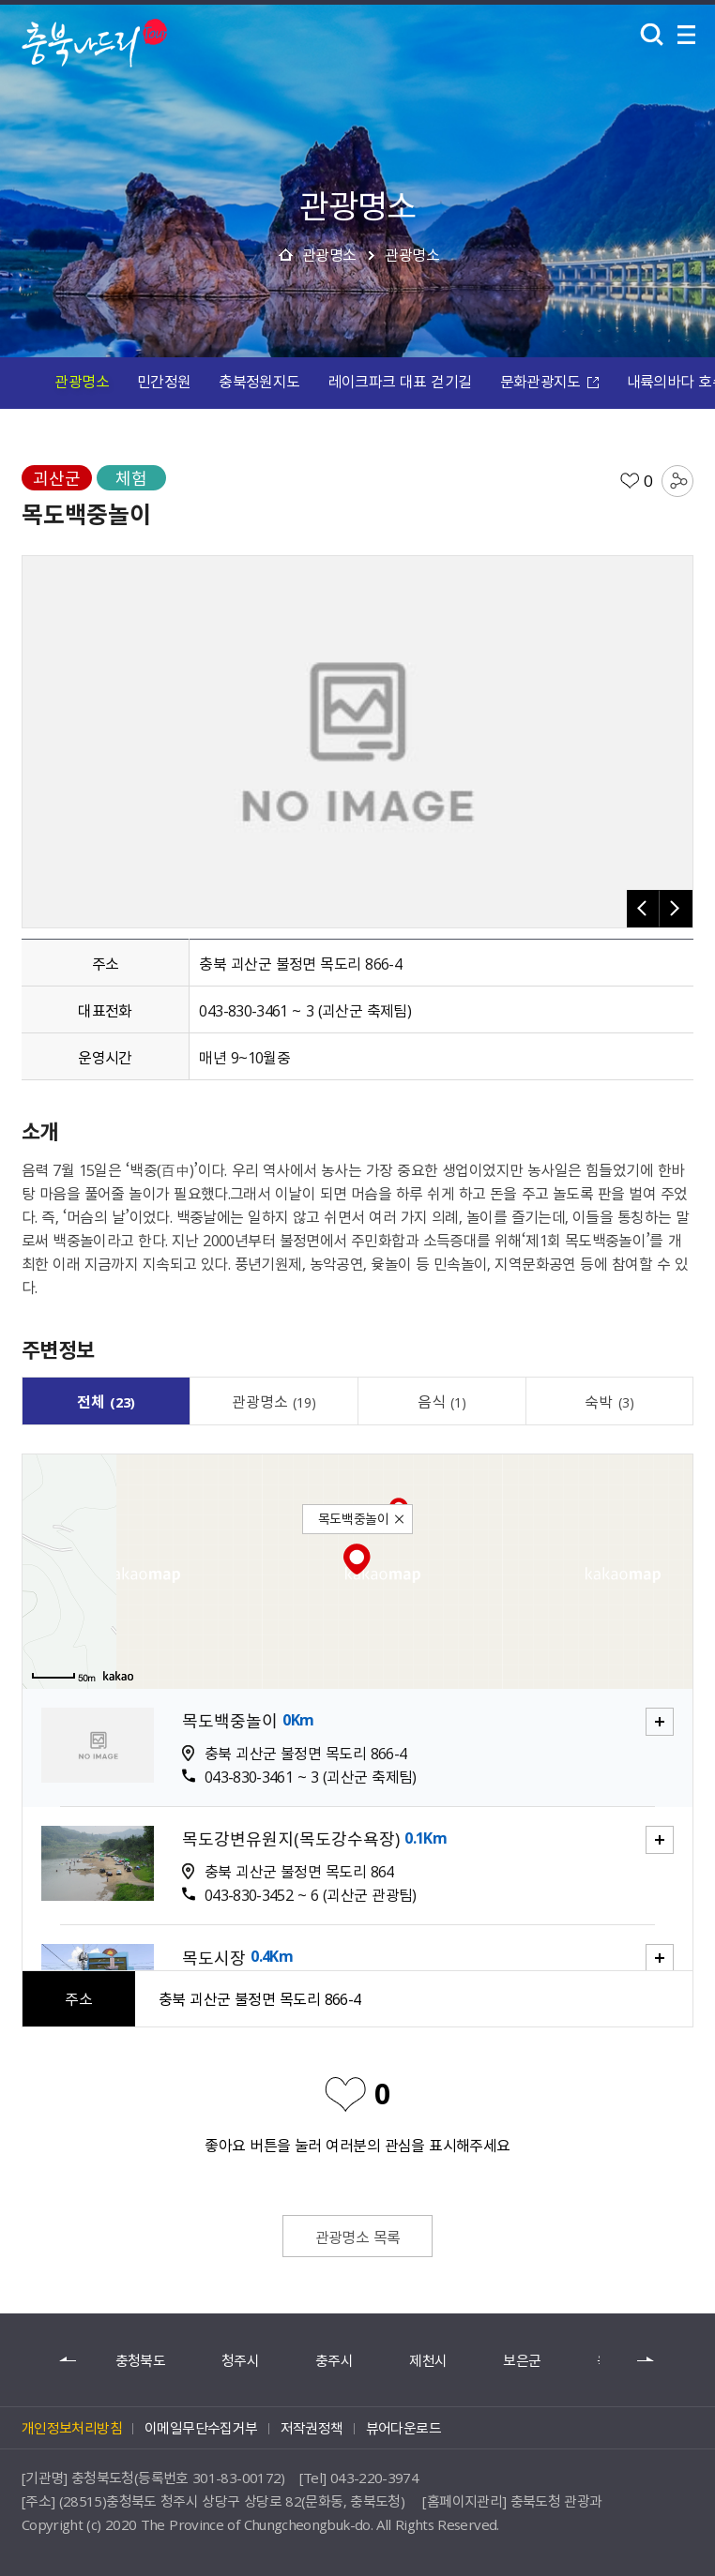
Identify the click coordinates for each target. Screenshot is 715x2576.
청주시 (240, 2361)
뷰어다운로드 (403, 2427)
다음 (646, 2360)
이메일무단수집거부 (201, 2427)
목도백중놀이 (230, 1721)
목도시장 (214, 1958)
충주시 (334, 2361)
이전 (68, 2360)
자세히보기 (647, 1709)
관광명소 (329, 254)
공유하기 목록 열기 (677, 481)
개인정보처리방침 (72, 2427)
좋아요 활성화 (629, 481)
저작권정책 (312, 2427)
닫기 (400, 1521)
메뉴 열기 (687, 35)
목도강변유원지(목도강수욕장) (291, 1839)
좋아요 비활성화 (345, 2093)
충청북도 (140, 2361)
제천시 (428, 2361)
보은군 (521, 2361)
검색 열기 (652, 35)
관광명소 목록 (358, 2236)
